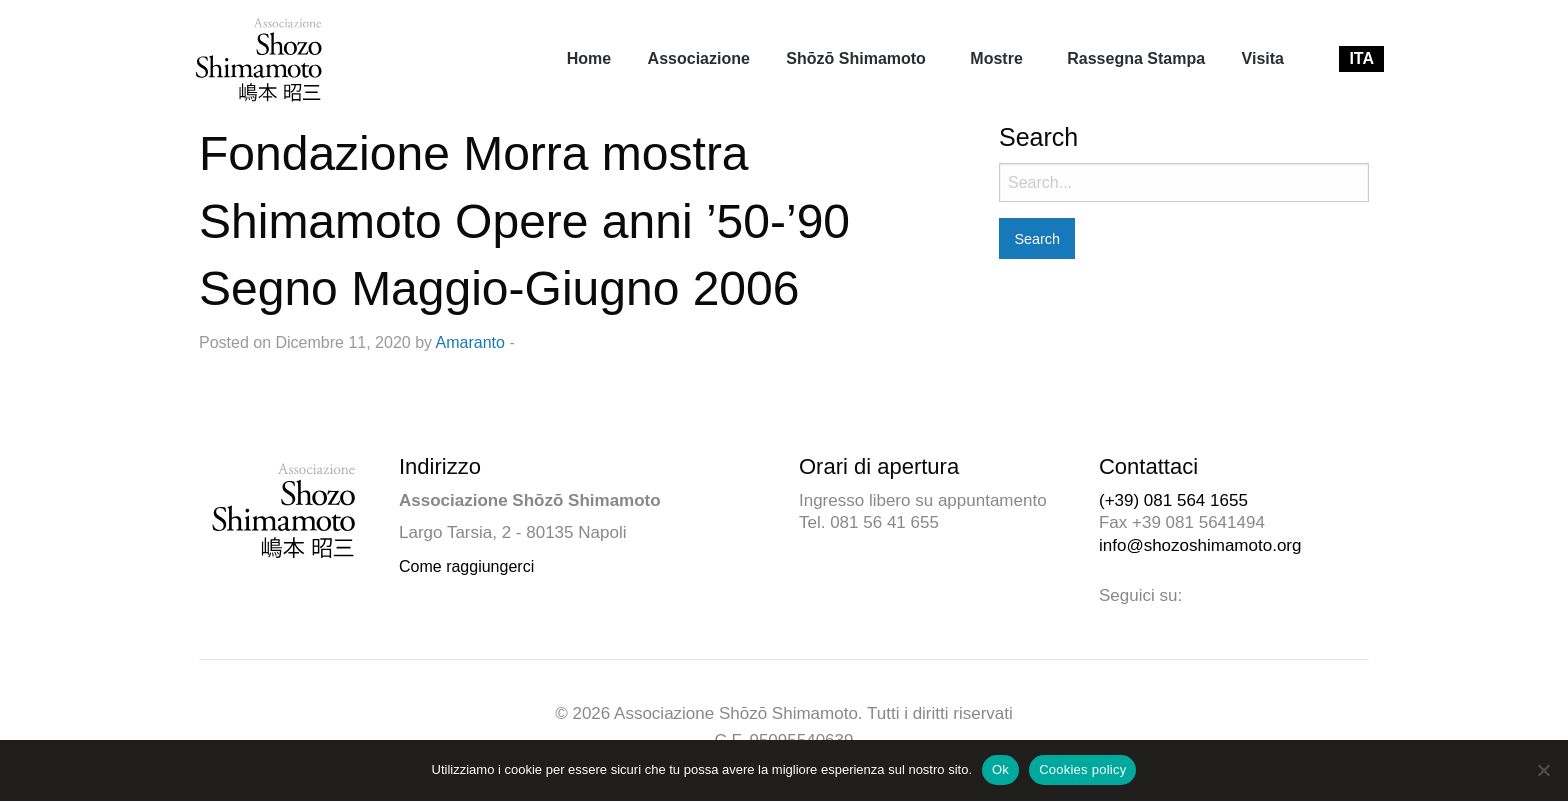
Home (589, 58)
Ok (1000, 769)
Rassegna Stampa (1136, 58)
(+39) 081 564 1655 (1173, 500)
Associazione (699, 58)
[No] (1543, 770)
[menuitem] (589, 59)
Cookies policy (1082, 769)
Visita (1263, 58)
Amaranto (470, 342)
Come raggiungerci (466, 566)
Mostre (996, 58)
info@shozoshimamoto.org (1200, 545)
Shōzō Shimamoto (856, 58)
